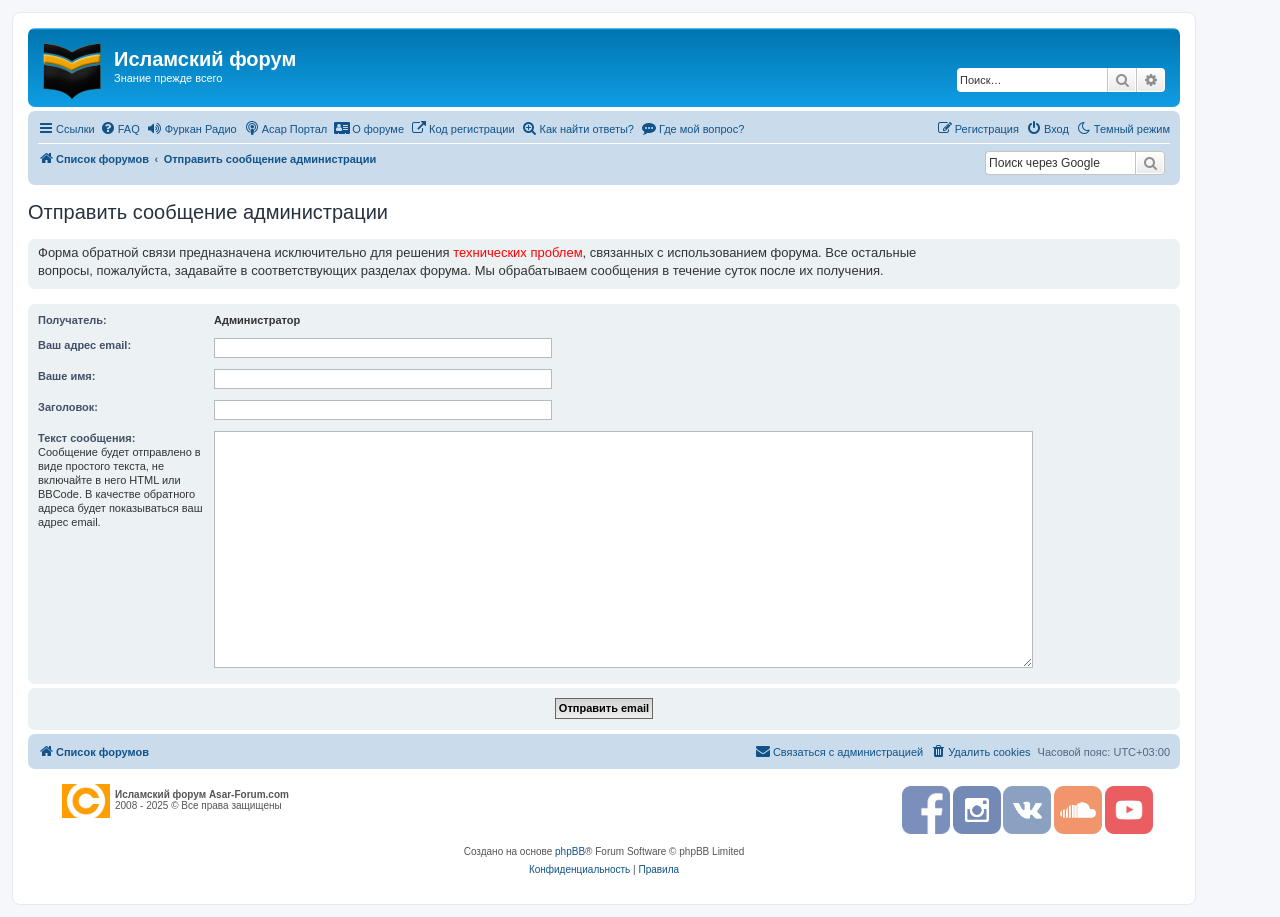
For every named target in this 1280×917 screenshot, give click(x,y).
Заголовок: (68, 407)
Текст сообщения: (86, 438)
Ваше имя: (66, 376)
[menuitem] (120, 129)
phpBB (570, 851)
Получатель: (72, 320)
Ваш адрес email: (84, 345)
